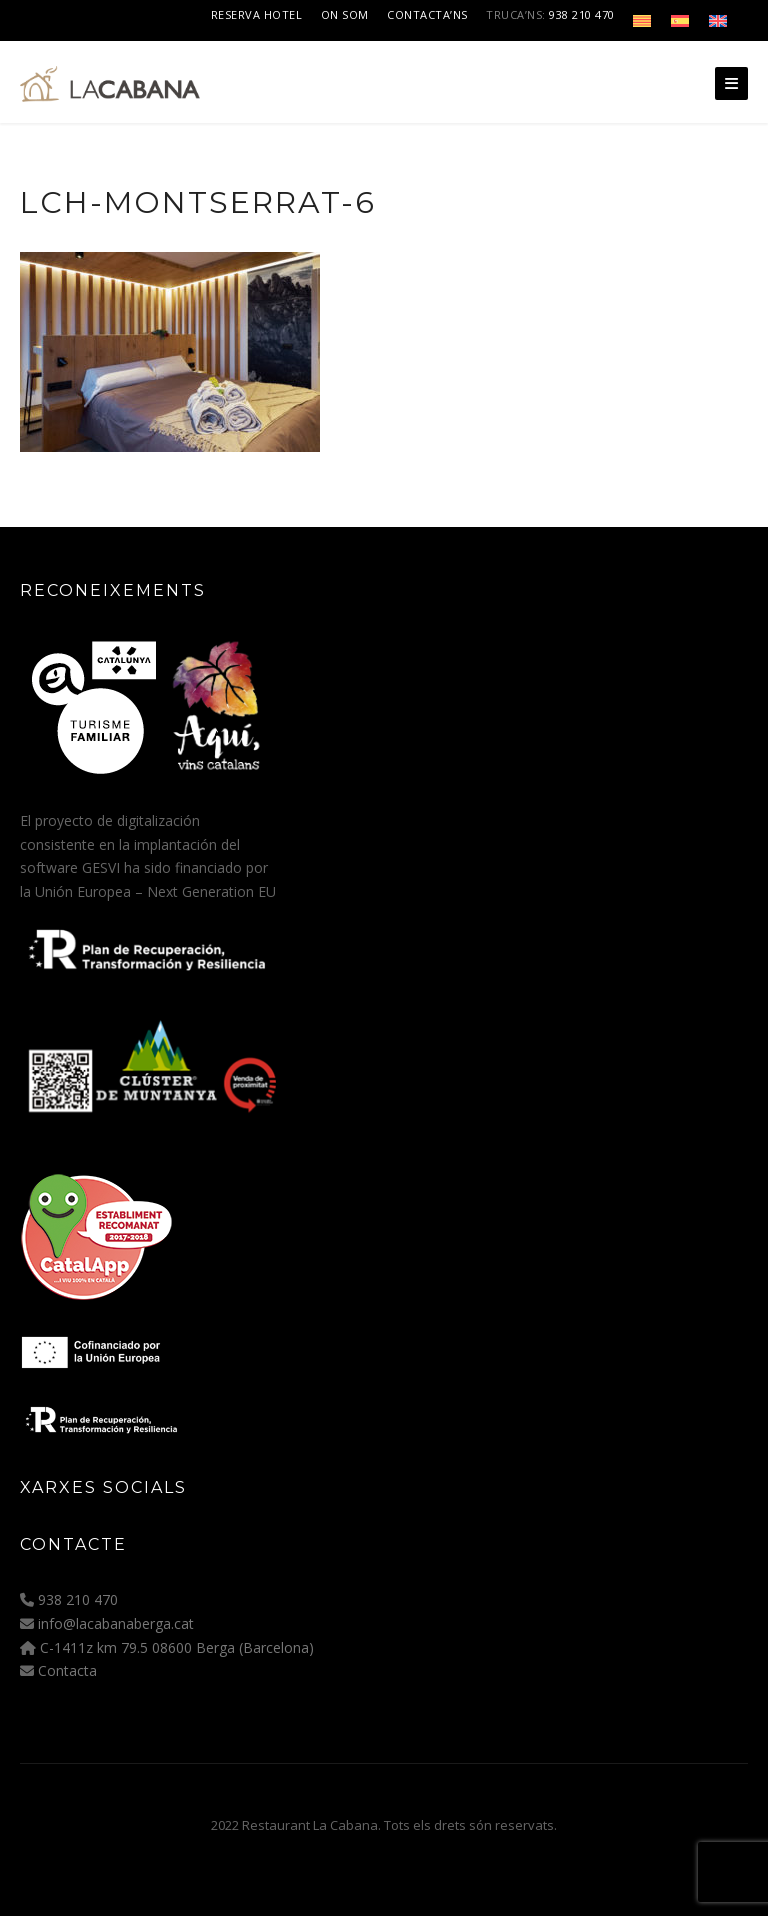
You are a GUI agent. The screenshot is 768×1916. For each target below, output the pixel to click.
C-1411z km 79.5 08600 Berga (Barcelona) (177, 1647)
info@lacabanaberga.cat (116, 1623)
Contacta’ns (427, 14)
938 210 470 (582, 14)
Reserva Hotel (257, 14)
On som (345, 14)
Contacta (67, 1670)
